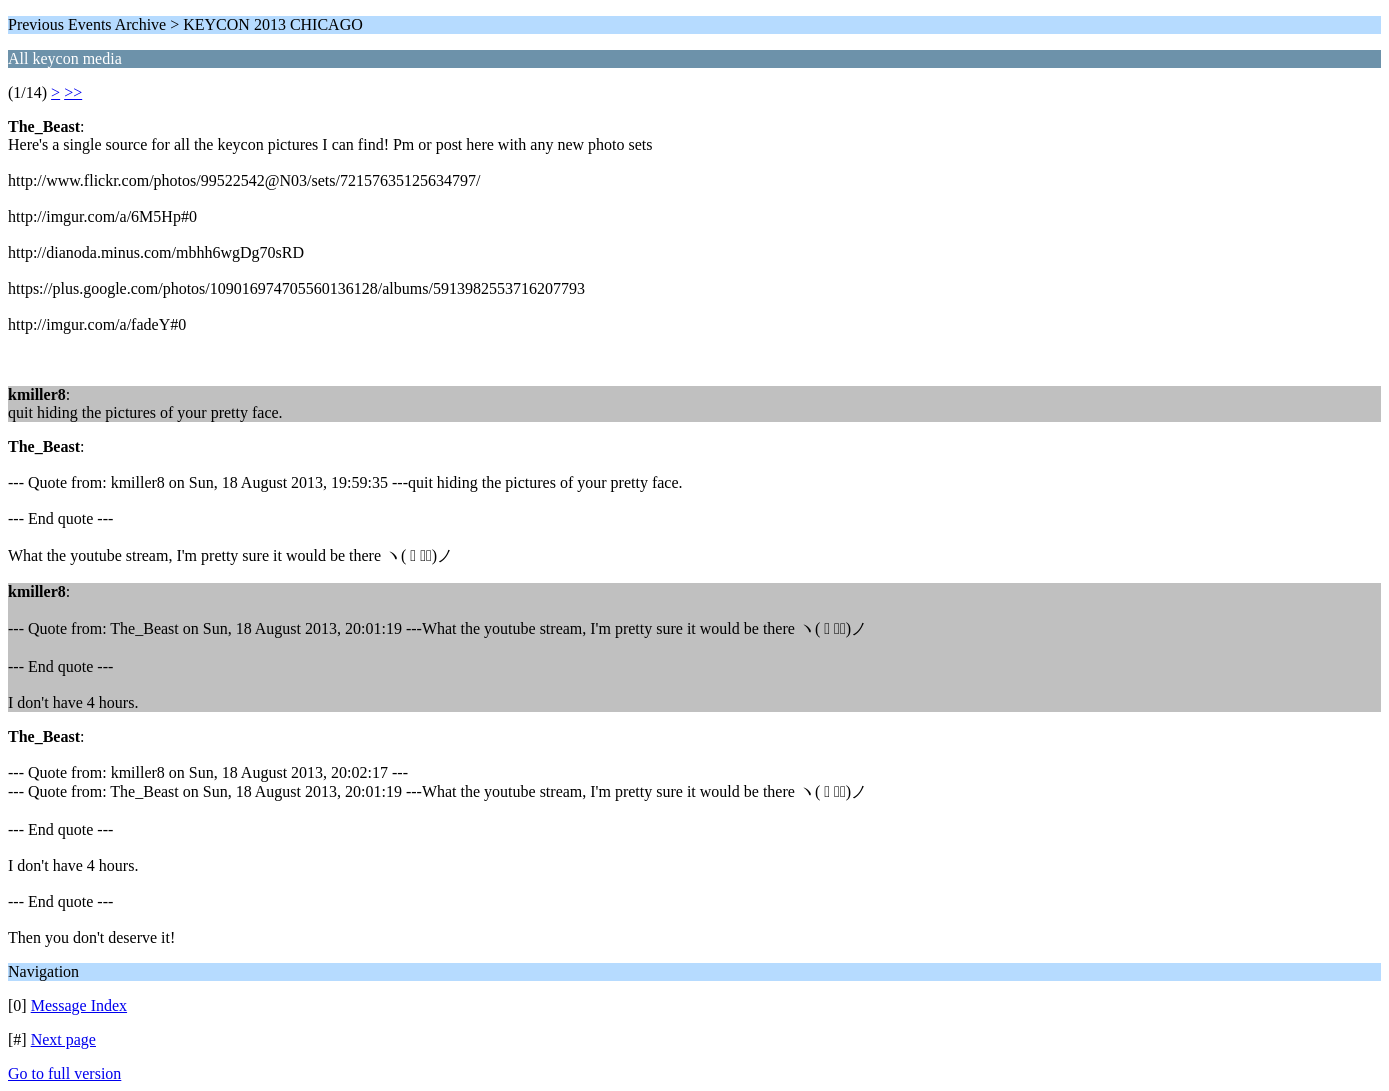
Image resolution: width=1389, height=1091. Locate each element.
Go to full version (64, 1073)
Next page (63, 1039)
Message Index (79, 1005)
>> (73, 92)
